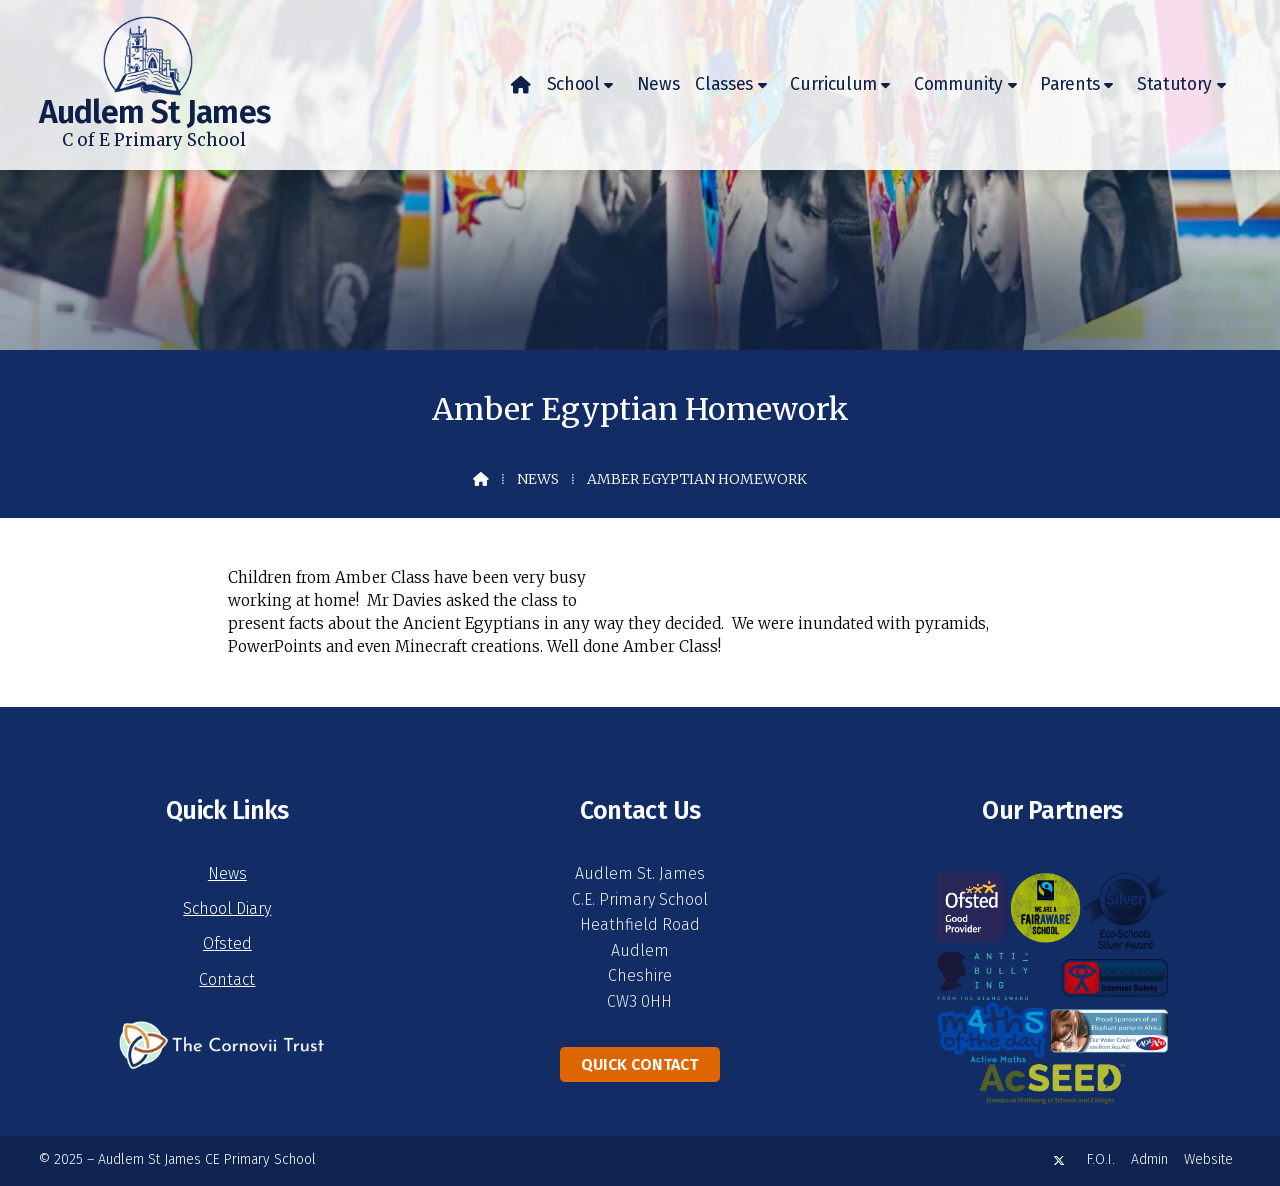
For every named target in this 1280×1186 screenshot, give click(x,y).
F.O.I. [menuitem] (1101, 1159)
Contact (227, 979)
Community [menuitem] (958, 84)
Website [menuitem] (1208, 1159)
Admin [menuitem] (1149, 1159)
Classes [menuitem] (724, 84)
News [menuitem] (658, 84)
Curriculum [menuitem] (833, 84)
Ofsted (227, 943)
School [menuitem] (573, 84)
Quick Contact (639, 1064)
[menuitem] (521, 85)
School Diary (227, 908)
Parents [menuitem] (1070, 84)
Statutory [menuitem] (1174, 84)
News (538, 479)
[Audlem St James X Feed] (1059, 1160)
